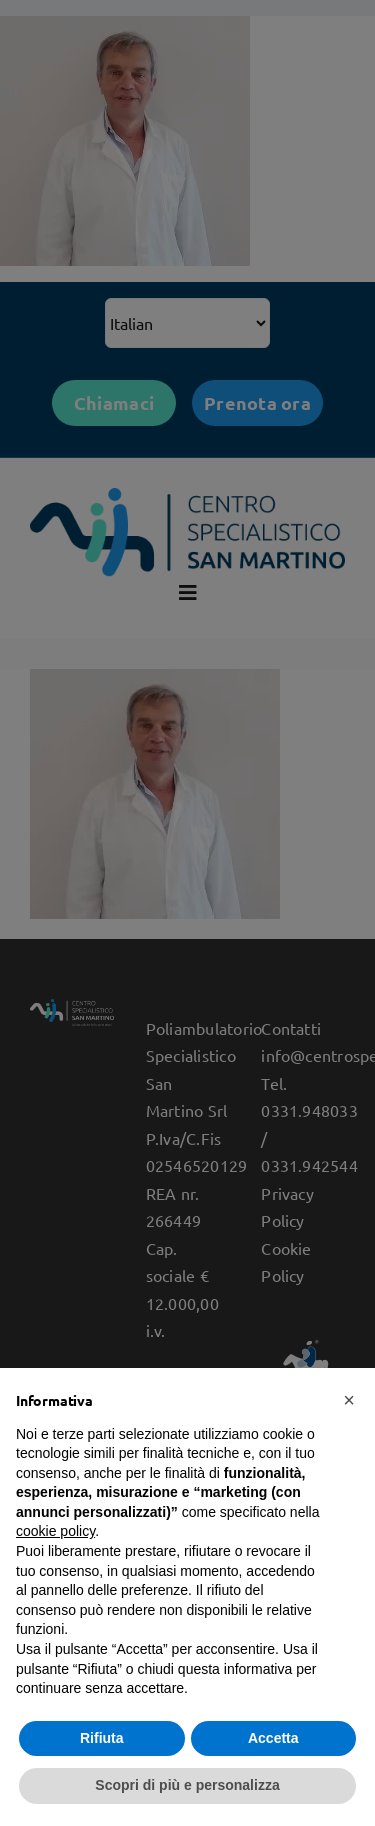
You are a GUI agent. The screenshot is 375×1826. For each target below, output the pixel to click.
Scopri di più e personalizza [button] (187, 1785)
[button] (349, 1400)
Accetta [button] (273, 1738)
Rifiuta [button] (102, 1738)
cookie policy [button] (55, 1531)
